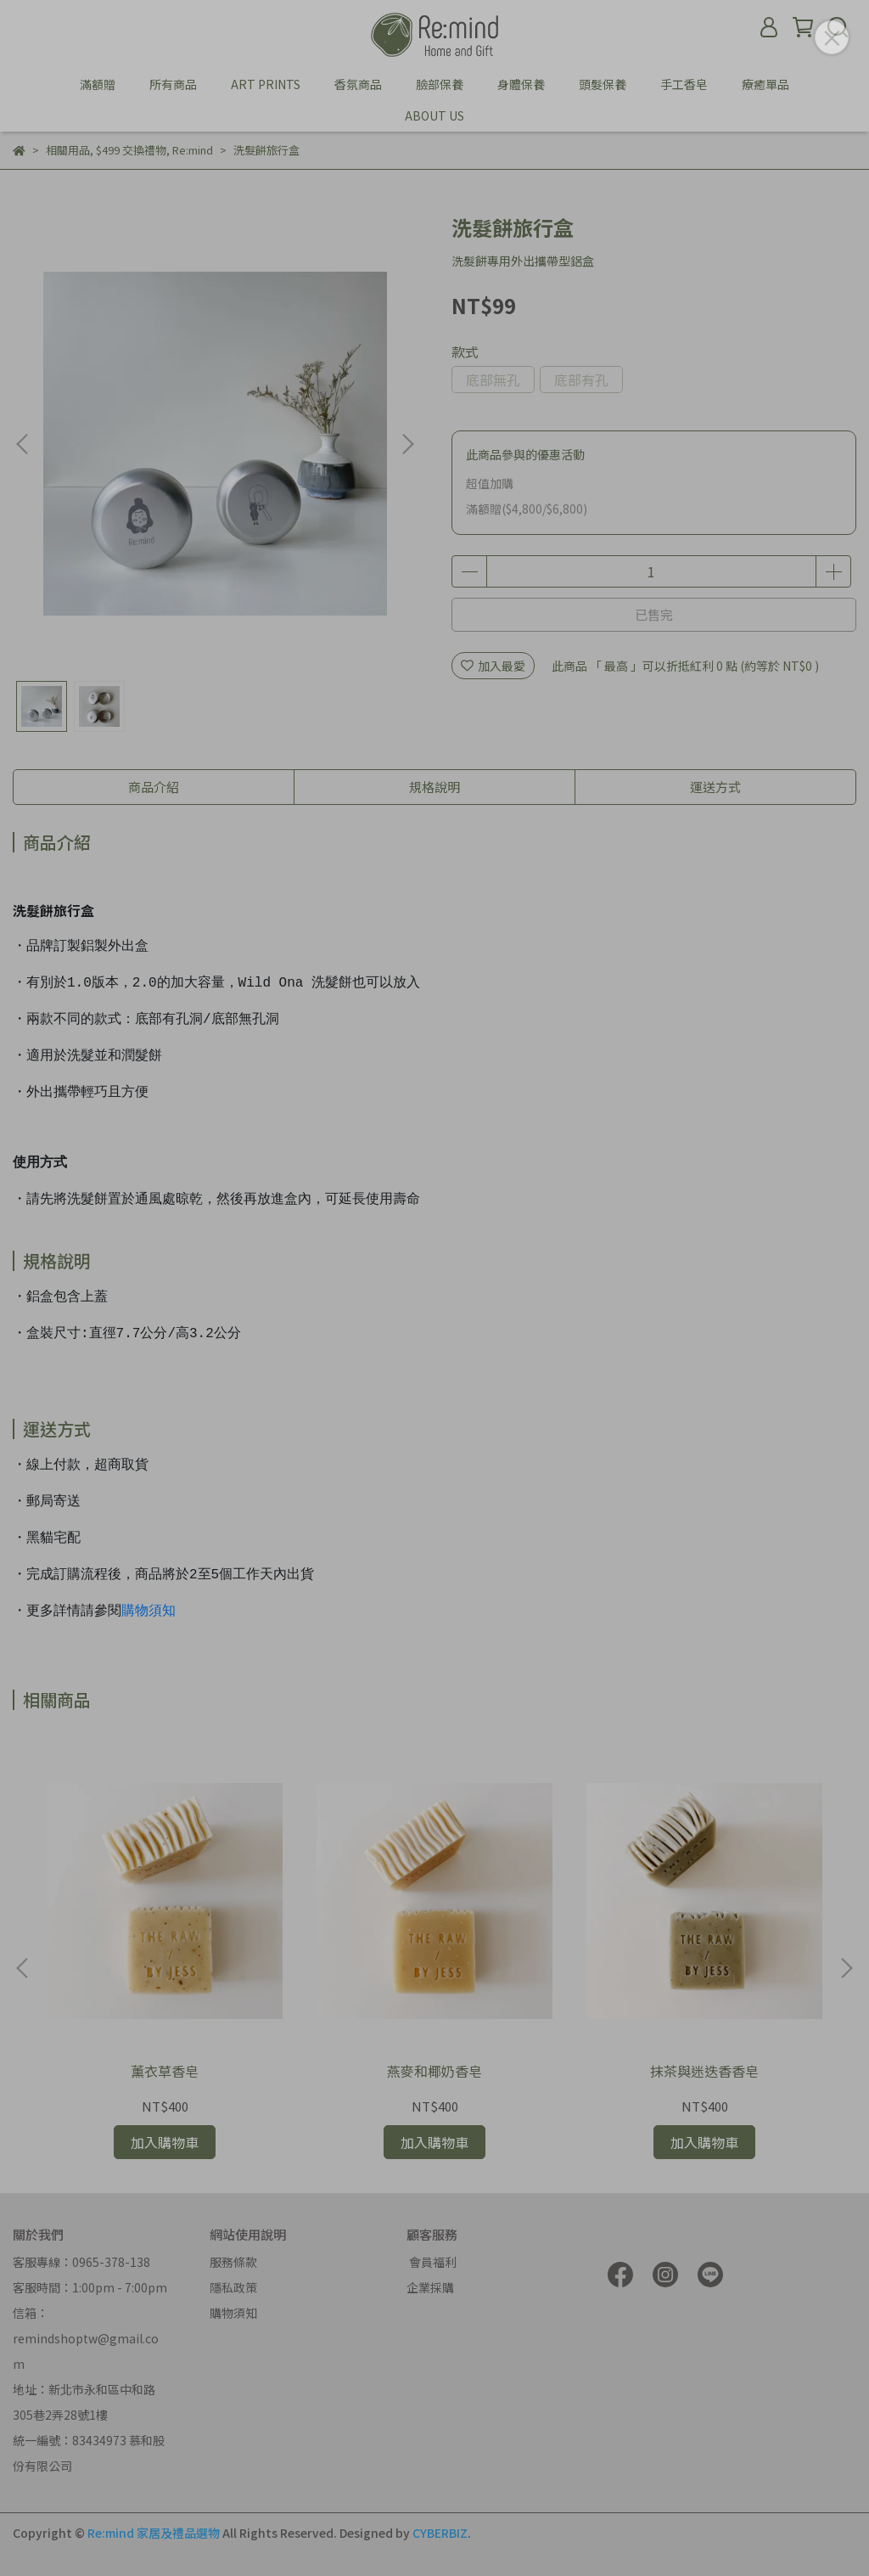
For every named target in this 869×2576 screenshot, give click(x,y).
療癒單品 (765, 84)
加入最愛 (493, 665)
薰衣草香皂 (165, 2070)
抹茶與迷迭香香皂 (704, 2070)
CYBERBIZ (440, 2532)
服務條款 (233, 2261)
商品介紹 (153, 787)
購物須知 (148, 1611)
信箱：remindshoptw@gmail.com (86, 2338)
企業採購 (430, 2287)
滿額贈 (97, 84)
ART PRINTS (265, 84)
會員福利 (431, 2261)
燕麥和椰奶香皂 (434, 2070)
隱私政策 (233, 2287)
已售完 (654, 614)
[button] (407, 444)
